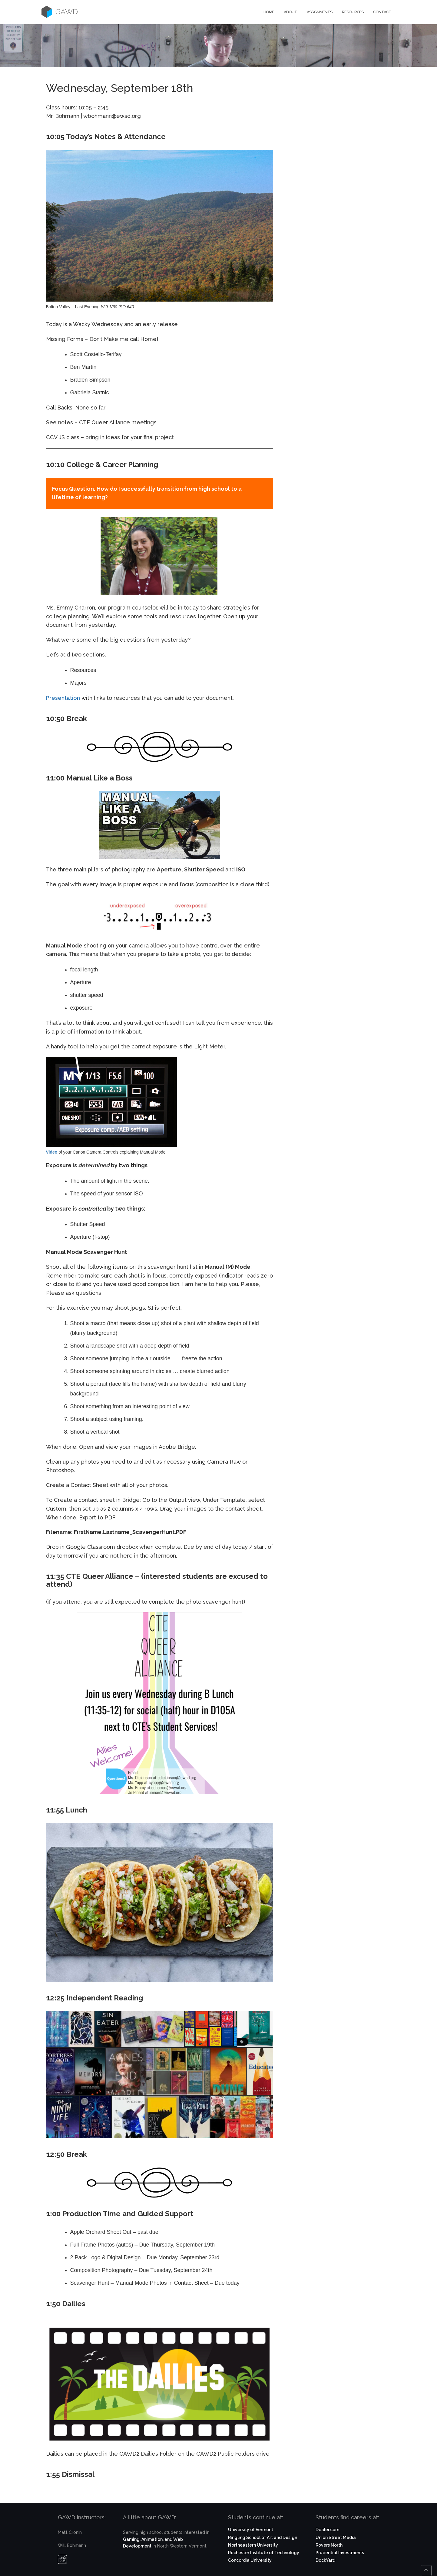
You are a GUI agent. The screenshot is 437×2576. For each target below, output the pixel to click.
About (290, 12)
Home (268, 12)
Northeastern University (253, 2545)
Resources (352, 12)
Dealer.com (327, 2529)
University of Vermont (250, 2529)
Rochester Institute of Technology (263, 2552)
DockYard (325, 2560)
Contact (382, 12)
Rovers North (329, 2545)
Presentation (63, 698)
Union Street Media (336, 2537)
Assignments (319, 12)
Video (52, 1152)
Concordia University (250, 2560)
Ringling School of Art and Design (262, 2537)
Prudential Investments (340, 2552)
